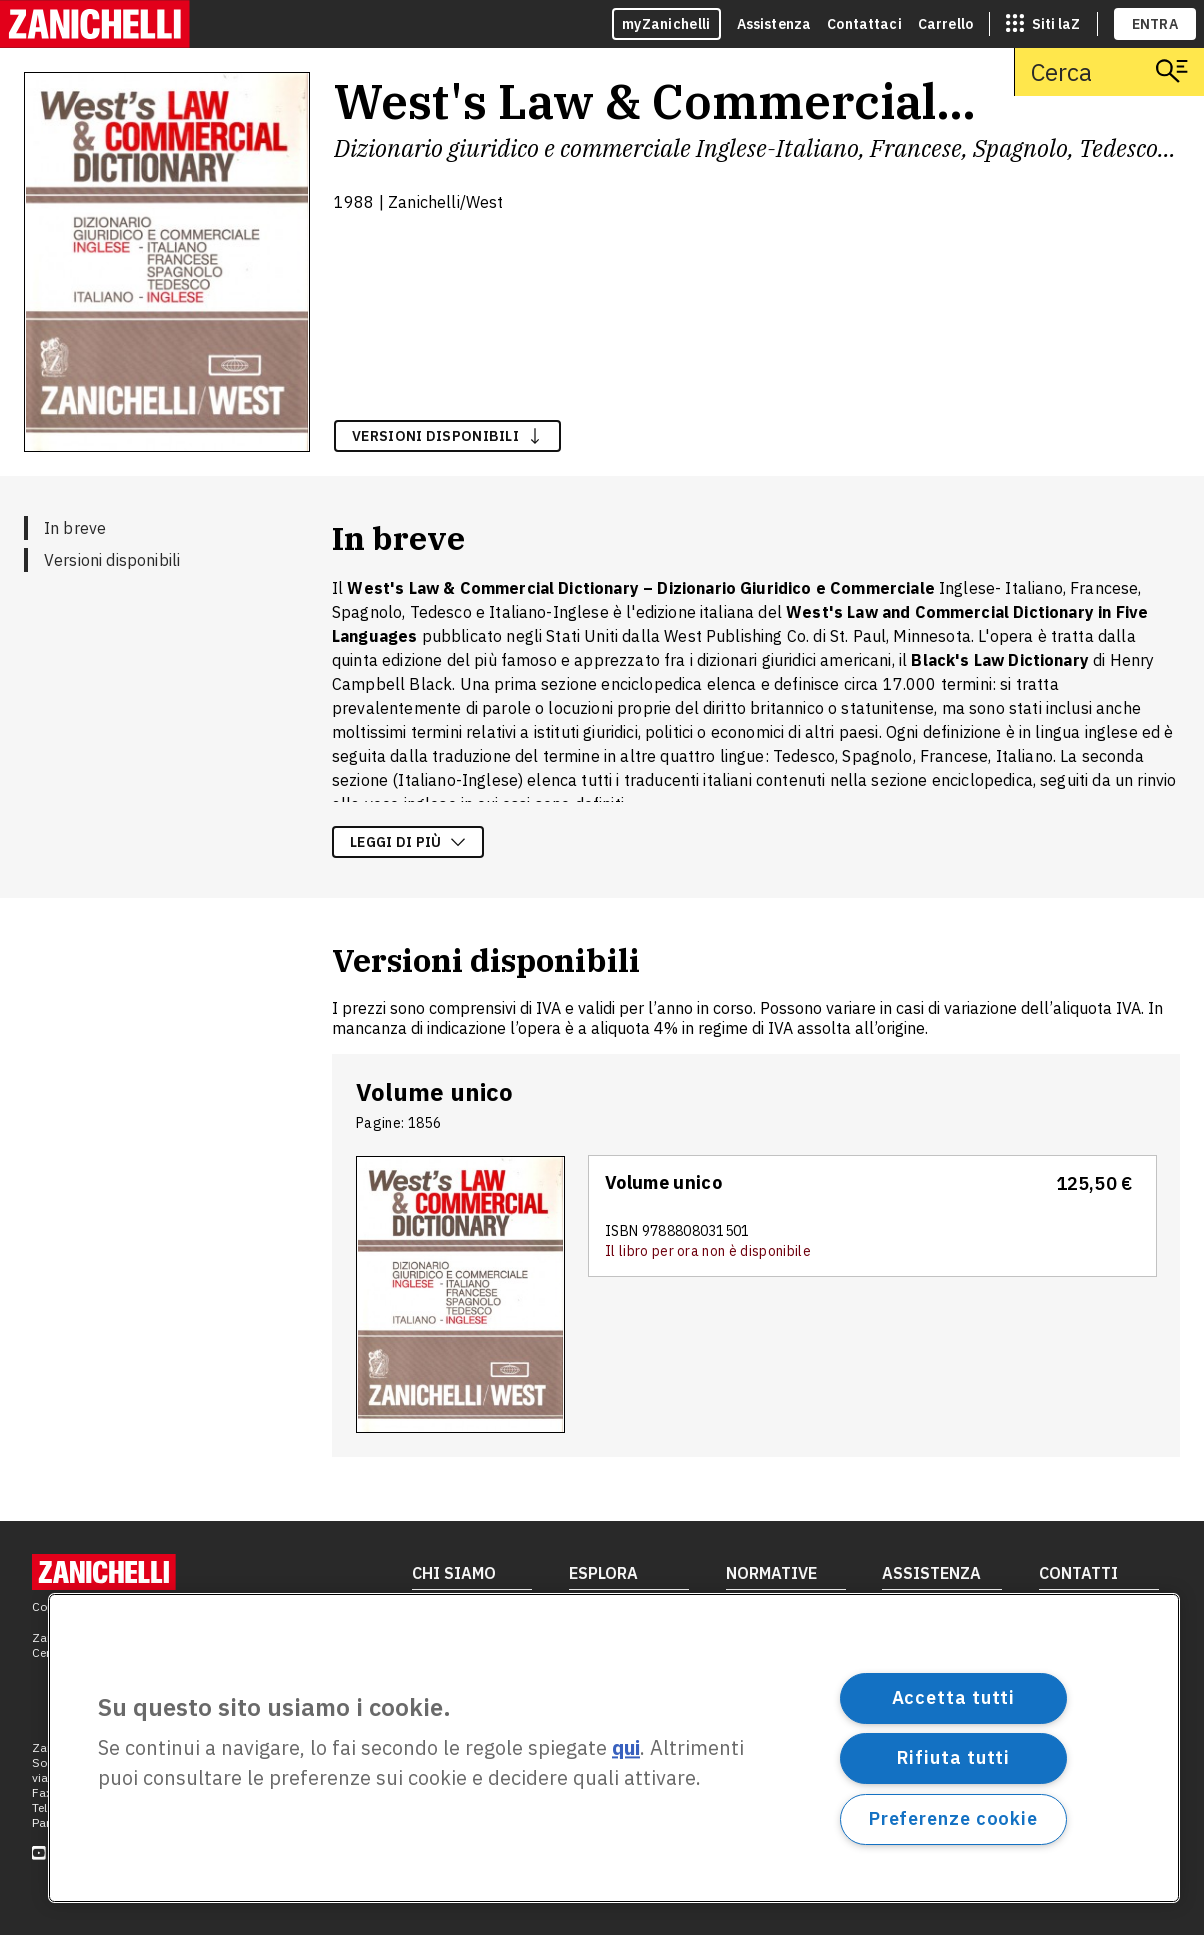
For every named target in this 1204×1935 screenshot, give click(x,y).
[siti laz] (1043, 24)
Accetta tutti (954, 1697)
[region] (614, 1748)
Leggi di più (408, 842)
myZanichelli (666, 24)
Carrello (945, 24)
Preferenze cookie (953, 1818)
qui (626, 1748)
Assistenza (774, 24)
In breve (75, 528)
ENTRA (1155, 24)
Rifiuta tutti (954, 1757)
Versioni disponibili (112, 560)
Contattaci (864, 24)
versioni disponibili (447, 436)
